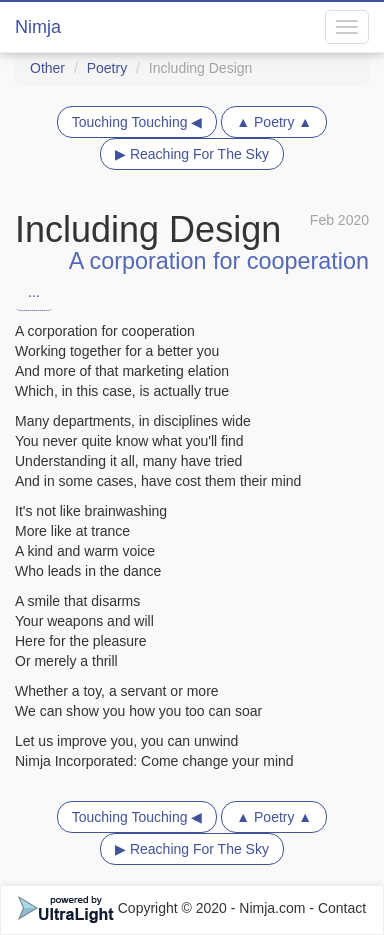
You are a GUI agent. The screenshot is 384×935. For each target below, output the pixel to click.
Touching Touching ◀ (137, 122)
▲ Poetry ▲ (274, 122)
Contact (342, 908)
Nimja (38, 27)
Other (47, 68)
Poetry (107, 68)
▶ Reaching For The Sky (192, 154)
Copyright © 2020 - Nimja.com (164, 908)
